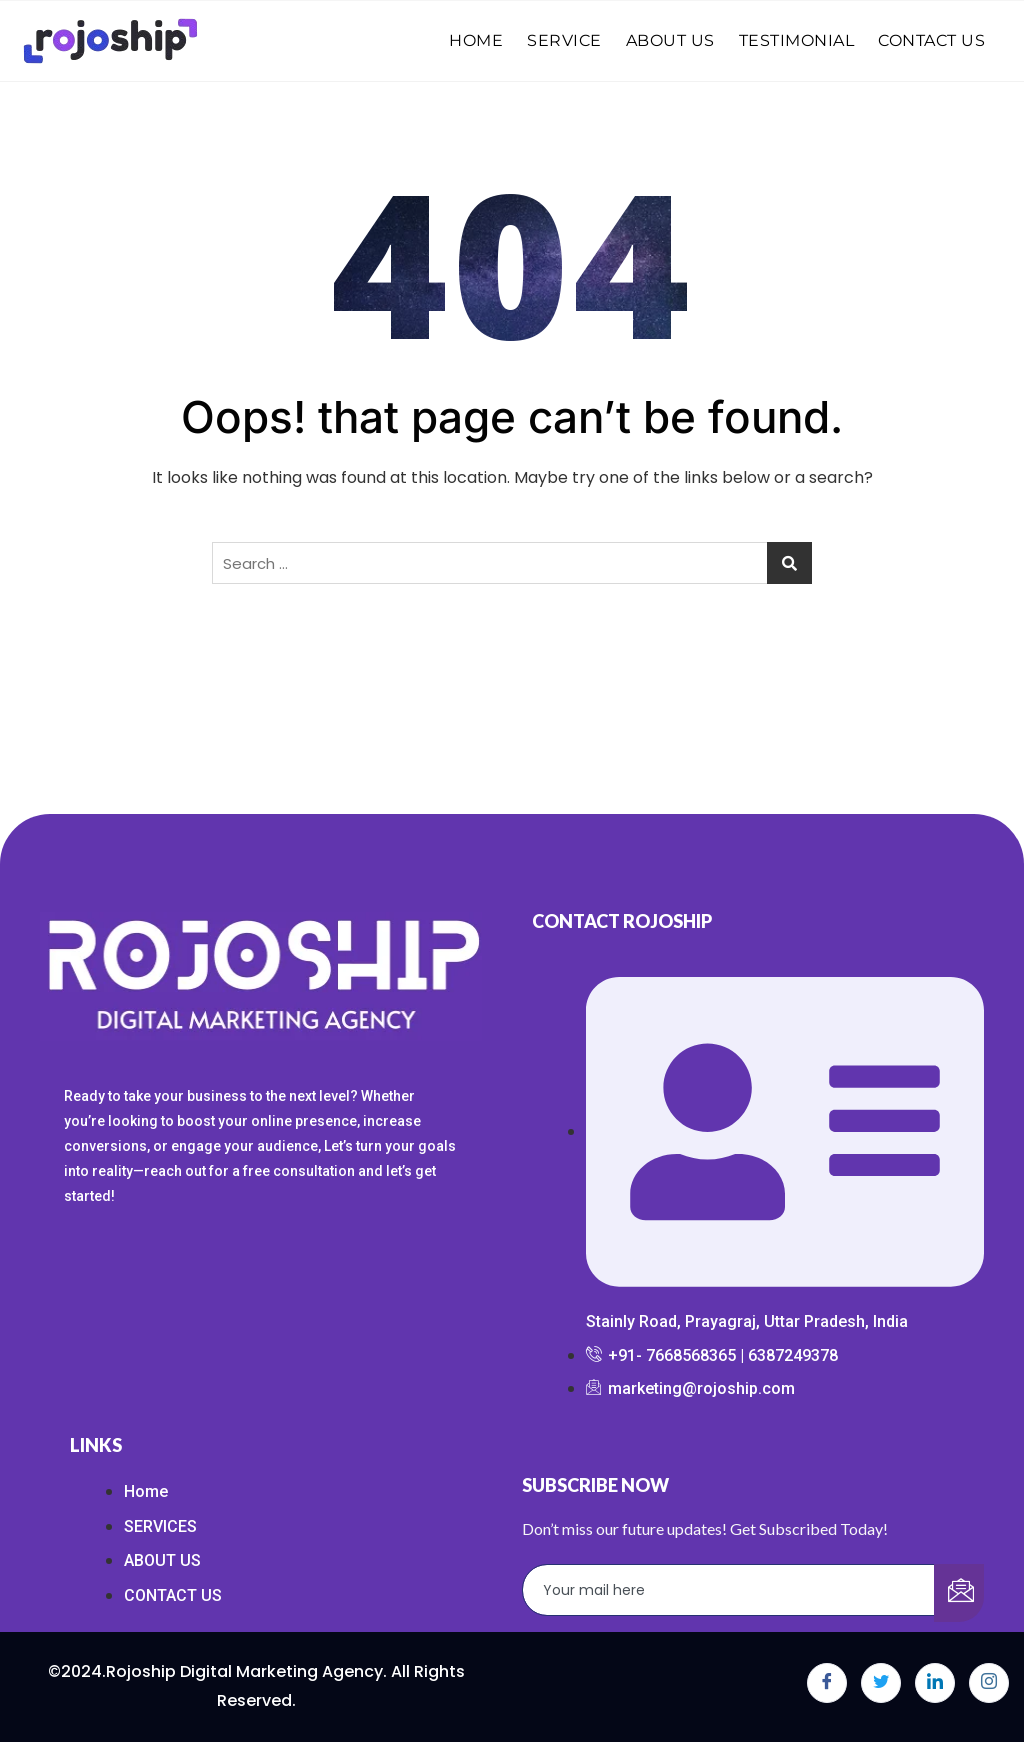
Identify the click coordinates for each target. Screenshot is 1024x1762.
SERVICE (564, 40)
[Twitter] (881, 1683)
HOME (476, 40)
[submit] (959, 1593)
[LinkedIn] (935, 1683)
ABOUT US (670, 40)
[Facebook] (827, 1683)
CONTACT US (931, 40)
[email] (729, 1590)
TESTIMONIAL (797, 40)
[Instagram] (989, 1683)
